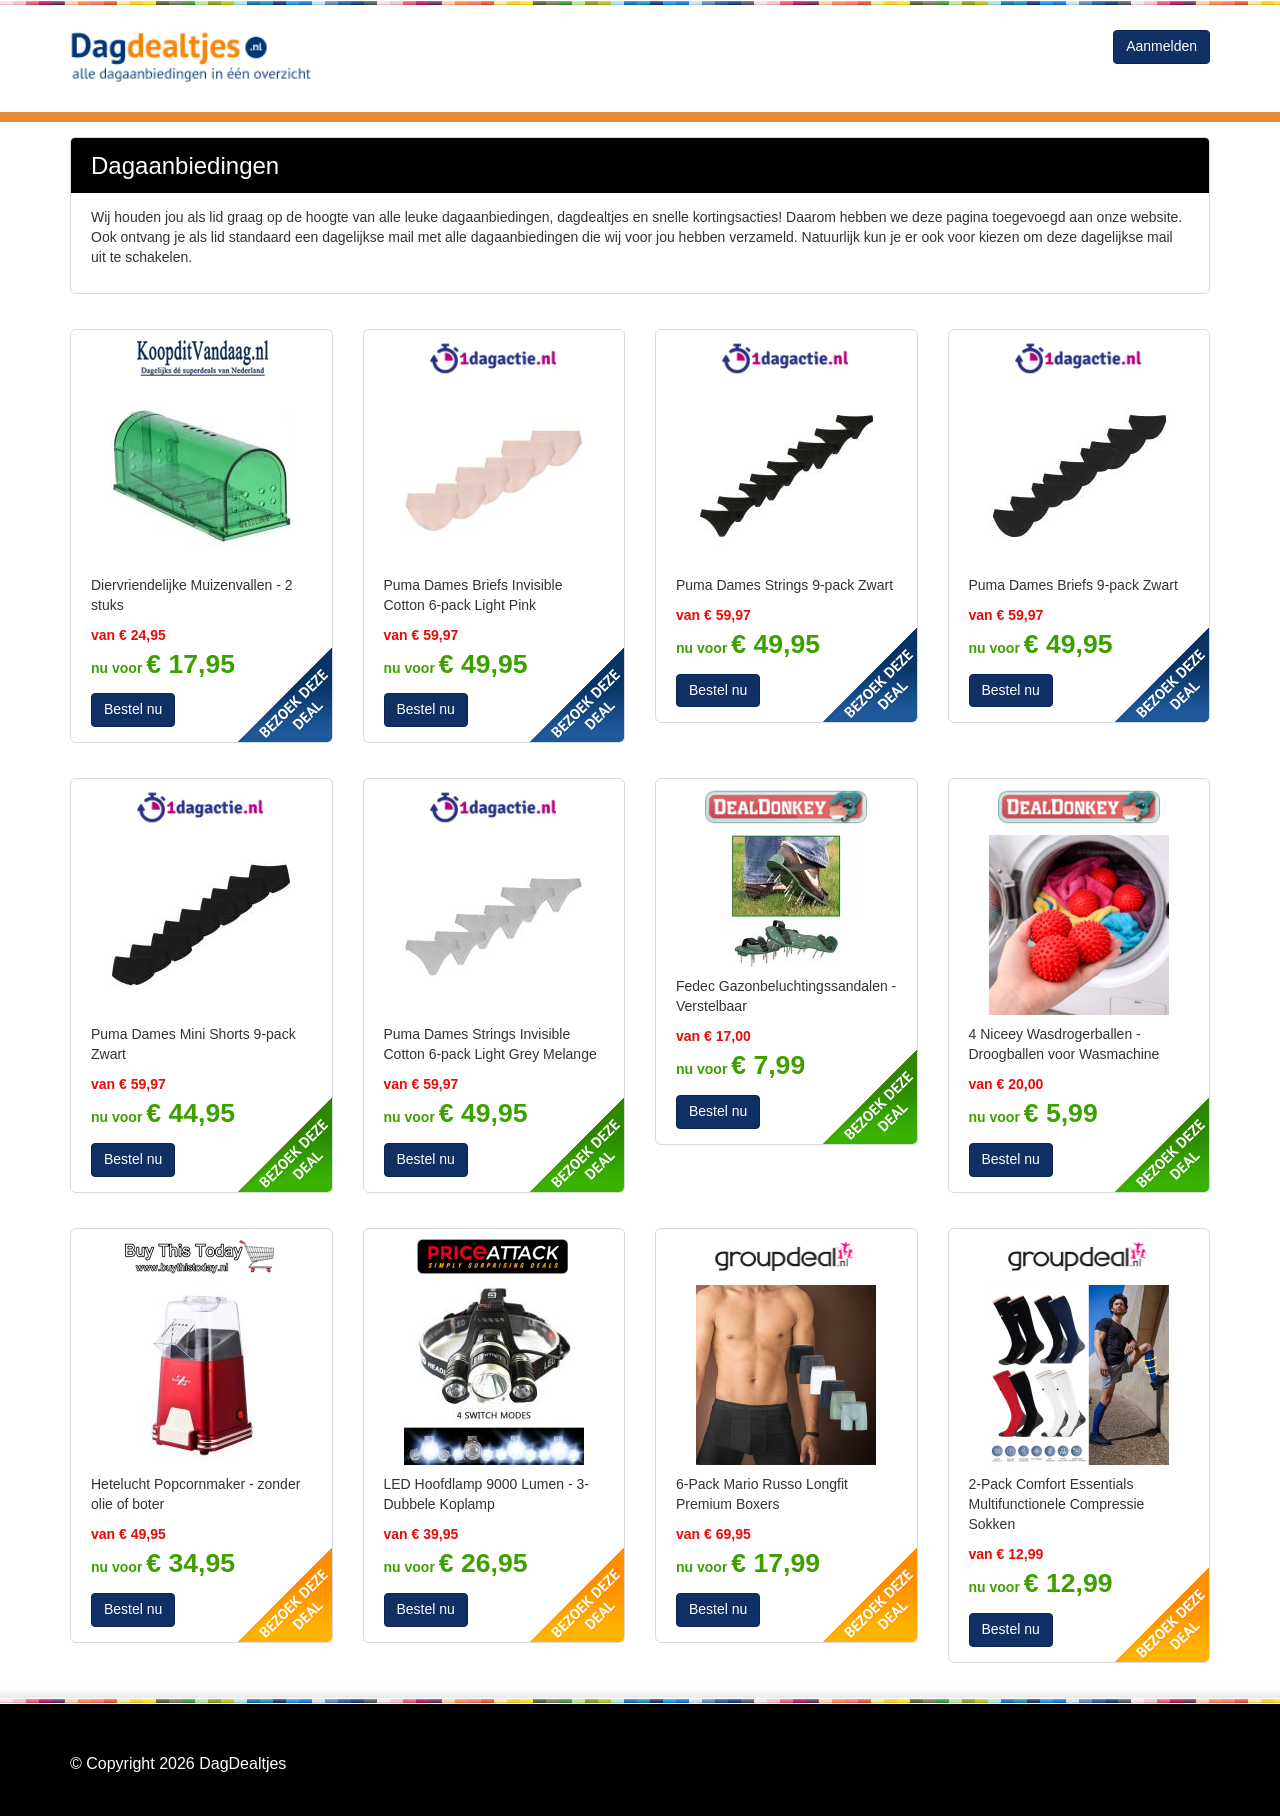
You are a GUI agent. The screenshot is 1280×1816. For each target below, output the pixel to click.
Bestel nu (133, 709)
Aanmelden (1161, 46)
